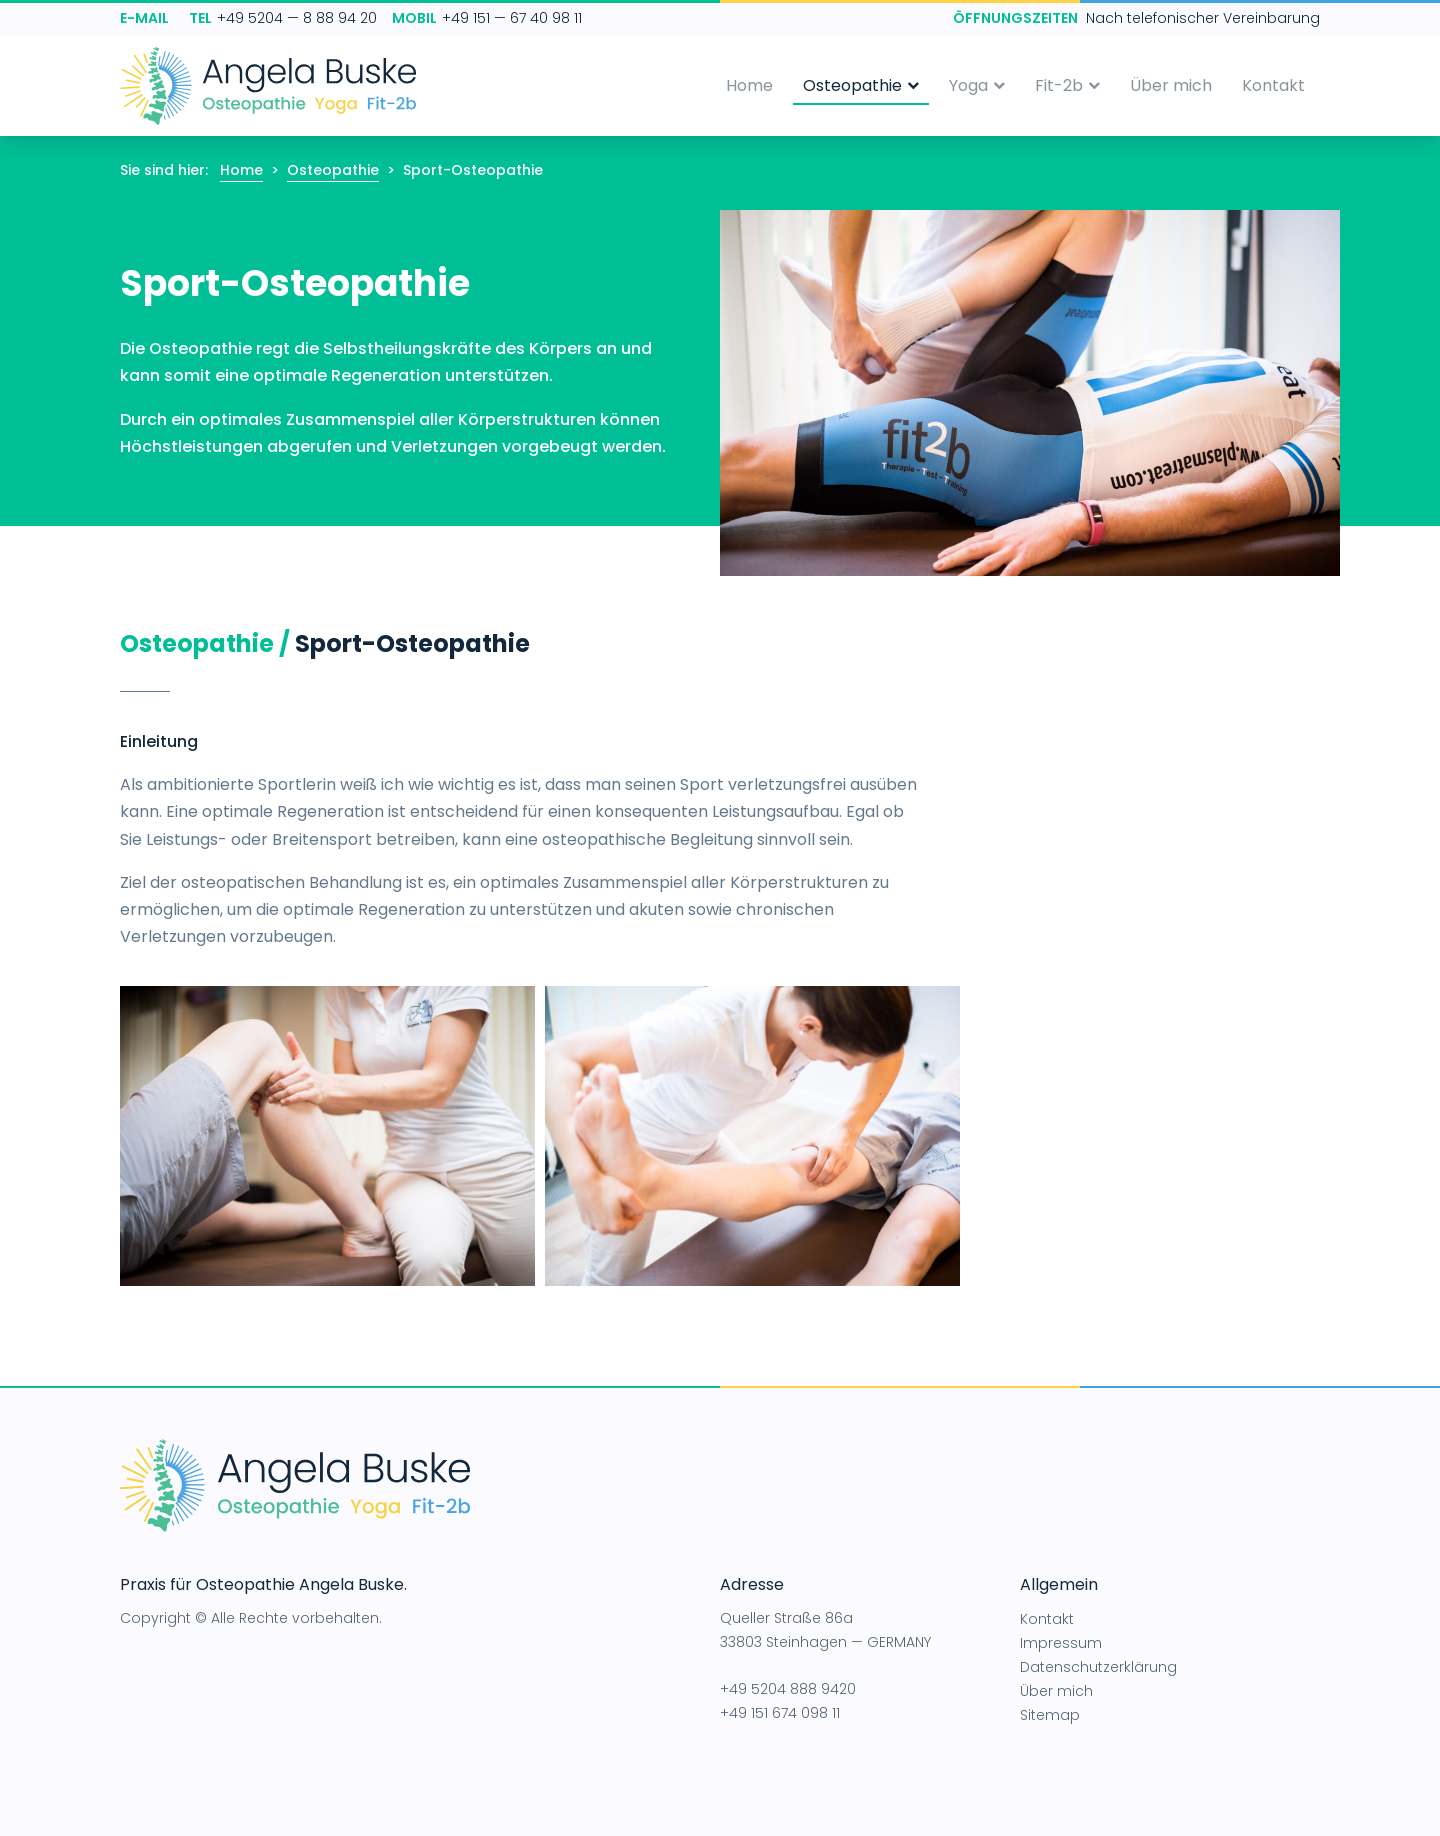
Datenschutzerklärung (1098, 1667)
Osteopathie (861, 85)
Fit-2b (1067, 85)
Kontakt (1273, 85)
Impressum (1061, 1643)
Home (749, 85)
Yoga (977, 85)
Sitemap (1050, 1715)
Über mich (1171, 85)
